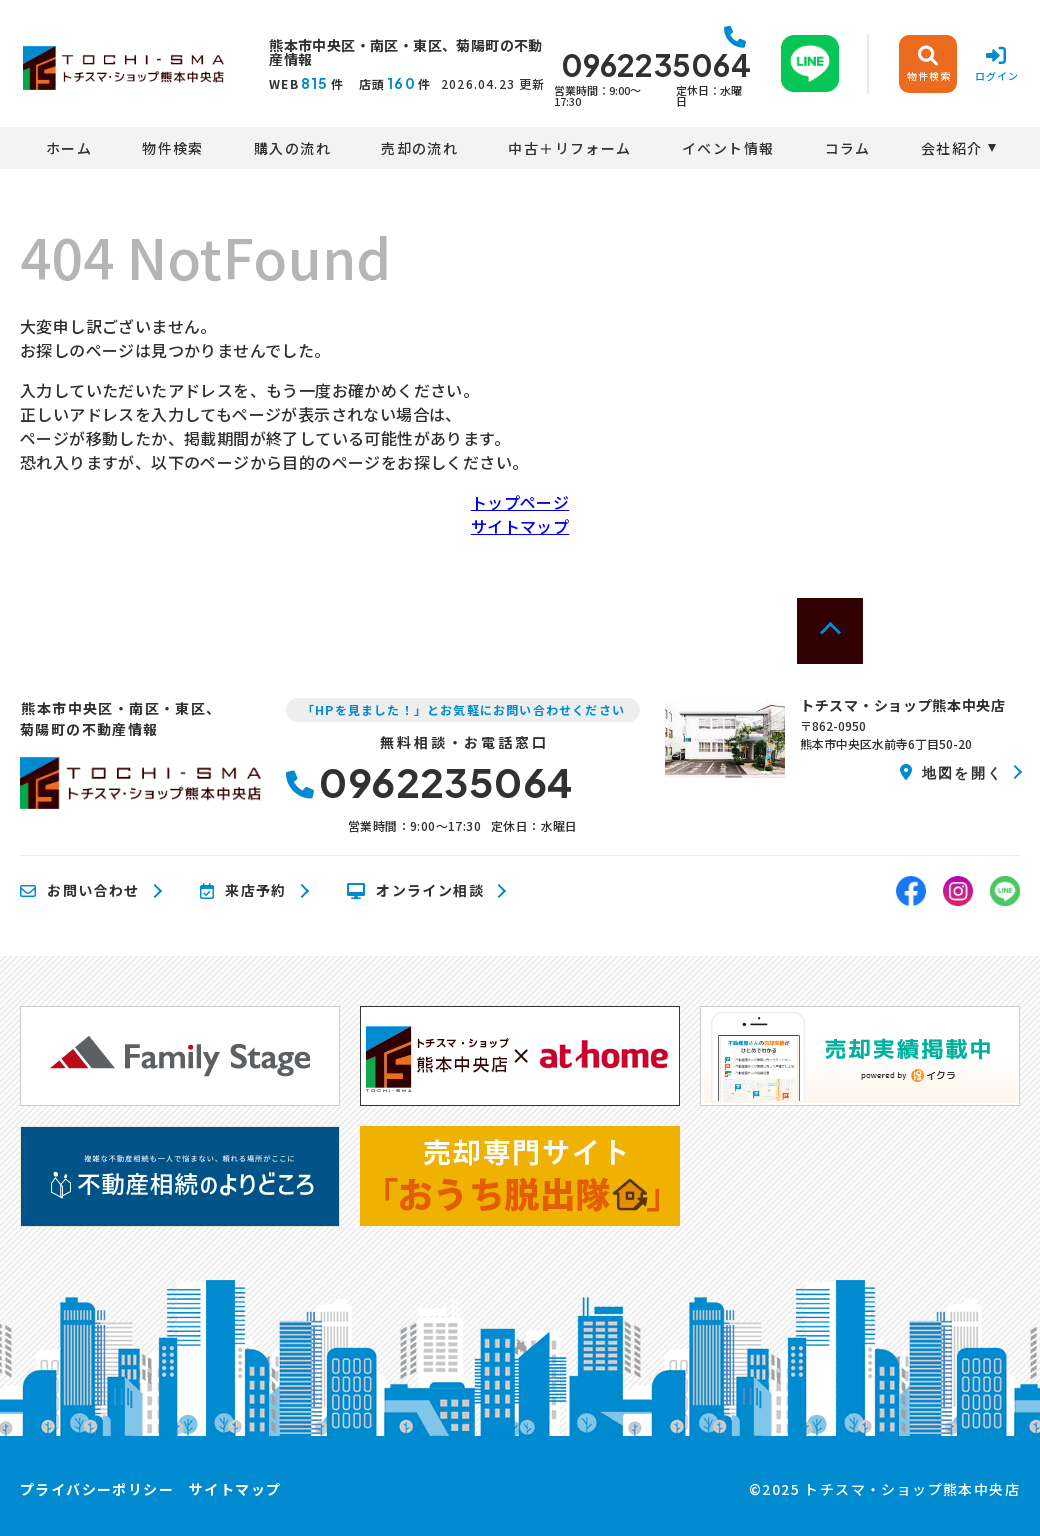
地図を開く (951, 772)
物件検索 (173, 148)
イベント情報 (728, 148)
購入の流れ (292, 148)
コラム (848, 148)
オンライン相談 (415, 891)
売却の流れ (419, 148)
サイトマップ (520, 526)
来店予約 (243, 891)
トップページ (520, 502)
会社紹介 (952, 148)
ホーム (69, 148)
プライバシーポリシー (97, 1489)
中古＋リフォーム (569, 148)
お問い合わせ (80, 891)
